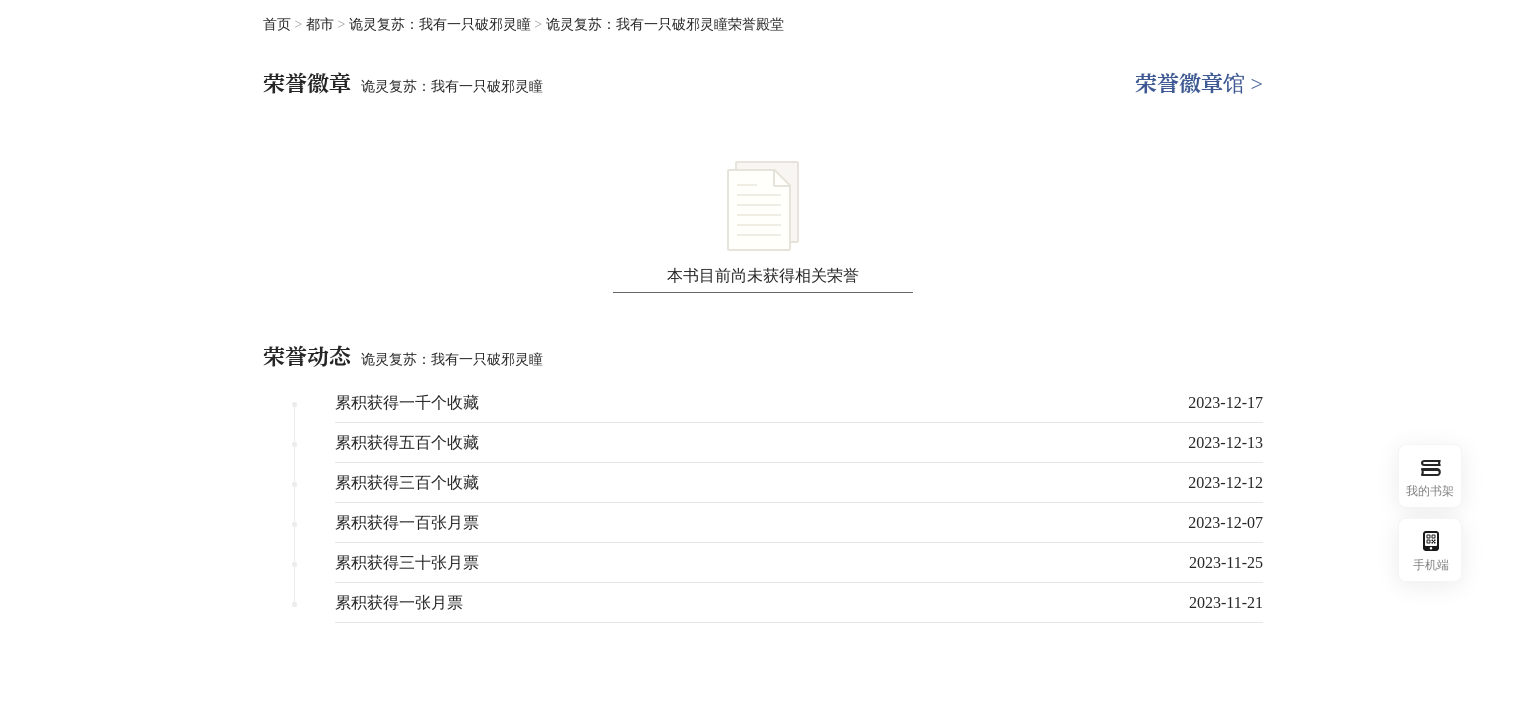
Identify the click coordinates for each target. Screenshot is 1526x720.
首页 (277, 24)
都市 (322, 24)
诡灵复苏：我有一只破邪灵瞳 (442, 24)
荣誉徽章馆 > (1199, 83)
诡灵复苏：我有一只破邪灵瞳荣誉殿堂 (665, 24)
